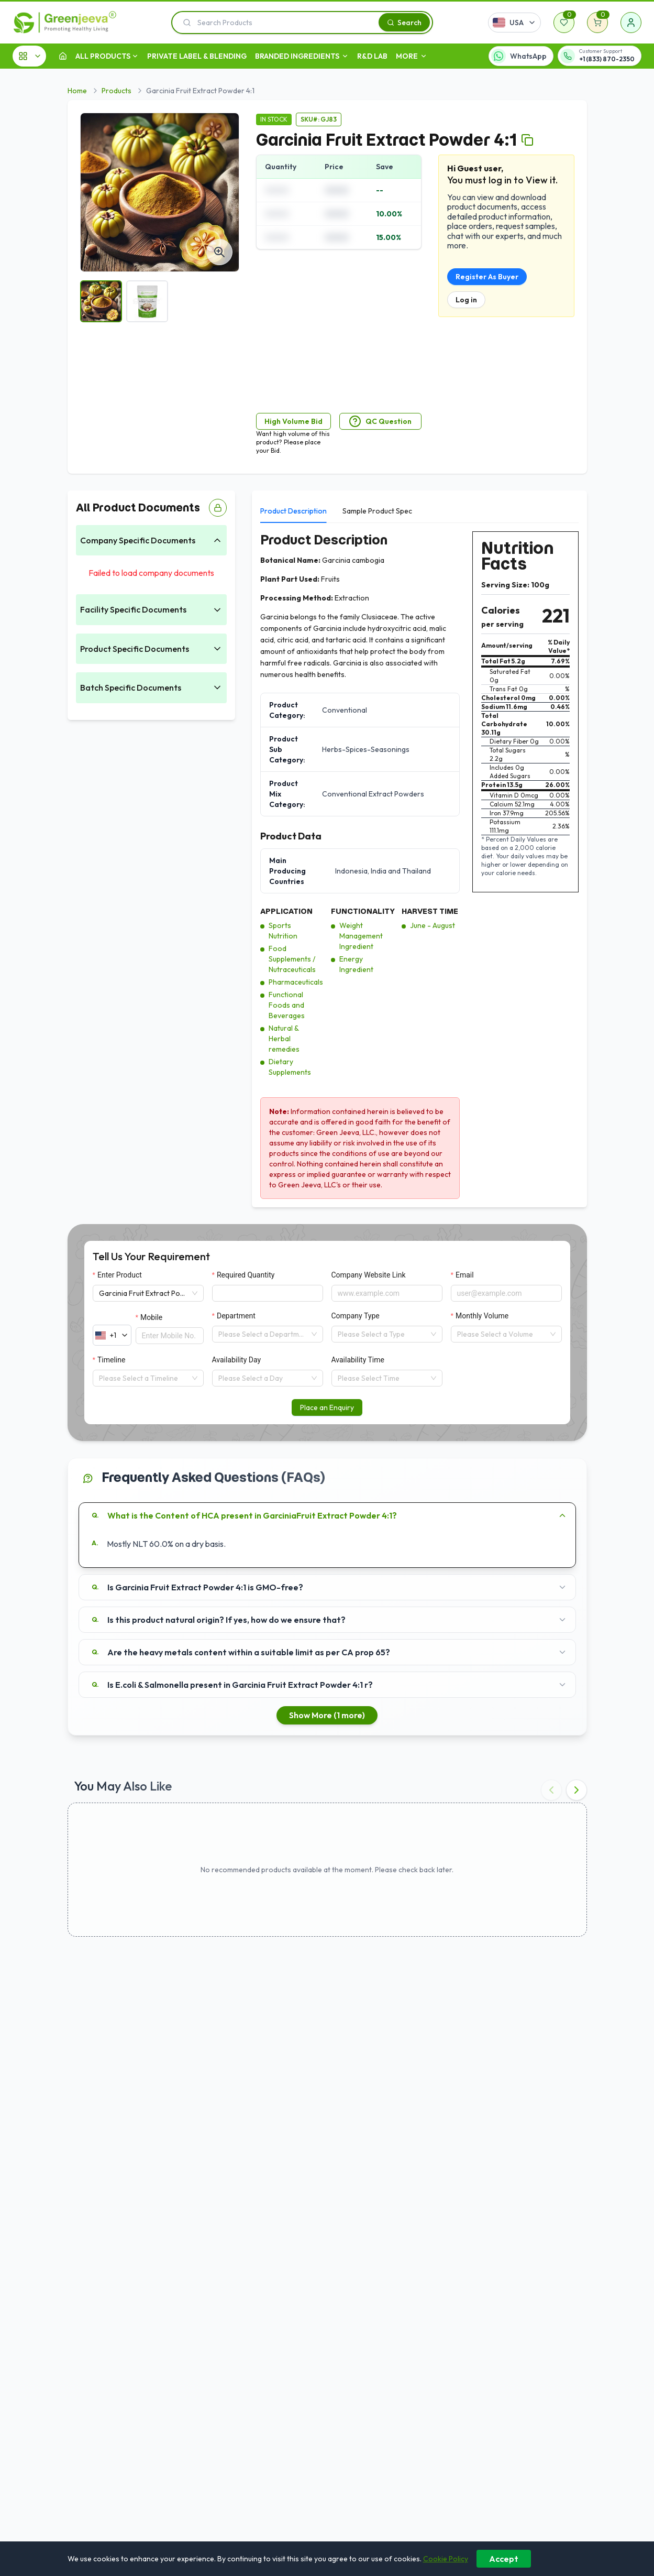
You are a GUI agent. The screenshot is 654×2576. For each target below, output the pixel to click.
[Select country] (514, 22)
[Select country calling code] (112, 1335)
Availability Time (357, 1360)
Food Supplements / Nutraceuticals (292, 959)
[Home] (63, 56)
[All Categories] (29, 56)
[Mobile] (170, 1335)
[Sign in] (630, 22)
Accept (503, 2558)
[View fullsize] (219, 252)
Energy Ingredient (356, 964)
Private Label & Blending (197, 56)
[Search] (404, 22)
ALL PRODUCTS (102, 56)
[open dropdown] (135, 56)
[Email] (506, 1293)
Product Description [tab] (293, 511)
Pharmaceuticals (296, 982)
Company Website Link (368, 1275)
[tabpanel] (419, 865)
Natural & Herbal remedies (284, 1038)
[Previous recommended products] (551, 1790)
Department (236, 1316)
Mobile (151, 1317)
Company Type (355, 1316)
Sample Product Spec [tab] (377, 511)
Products (116, 90)
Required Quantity (245, 1275)
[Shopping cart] (597, 22)
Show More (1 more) (327, 1715)
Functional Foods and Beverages (287, 1005)
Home (77, 90)
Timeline (111, 1360)
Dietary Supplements (290, 1067)
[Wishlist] (563, 22)
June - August (432, 925)
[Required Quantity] (267, 1293)
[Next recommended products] (576, 1790)
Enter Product (119, 1275)
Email (465, 1275)
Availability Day (236, 1360)
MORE (411, 56)
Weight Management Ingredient (361, 936)
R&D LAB (372, 56)
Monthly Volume (482, 1316)
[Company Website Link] (386, 1293)
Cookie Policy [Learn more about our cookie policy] (445, 2558)
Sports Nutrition (283, 931)
